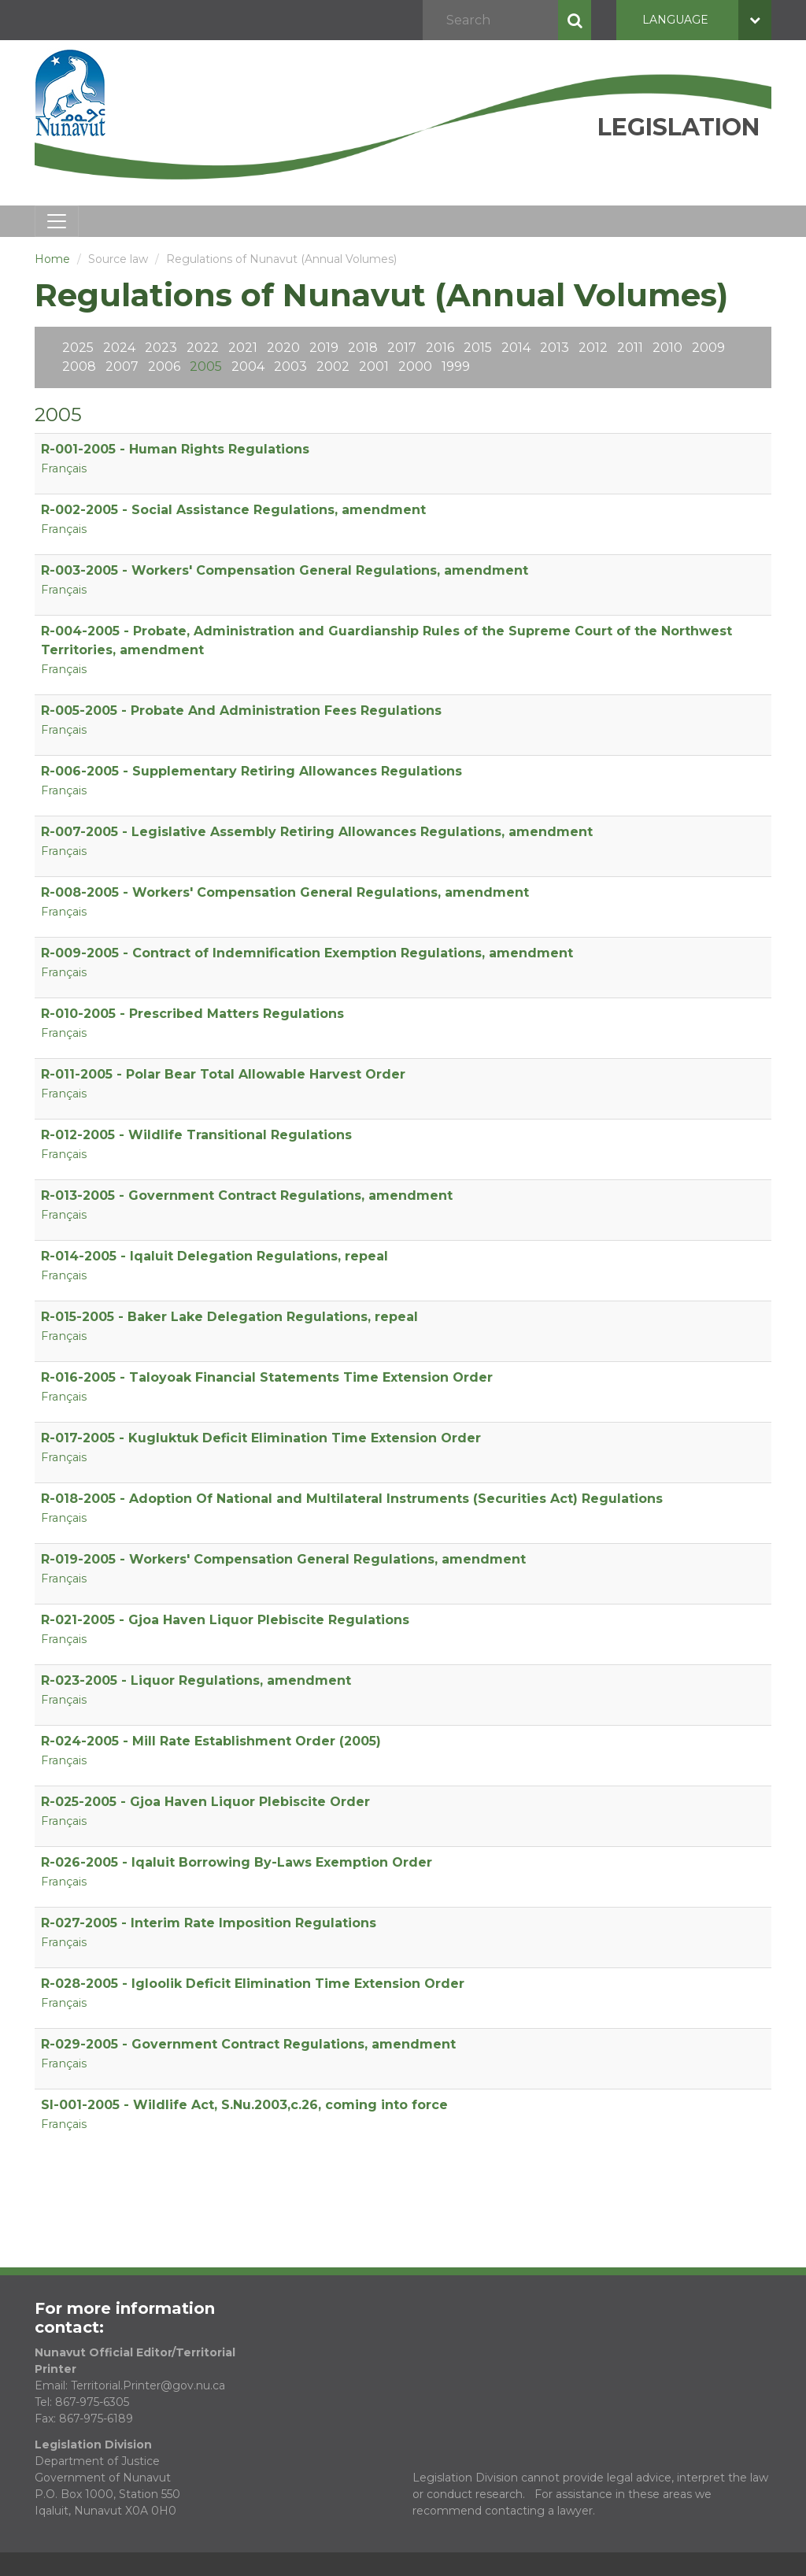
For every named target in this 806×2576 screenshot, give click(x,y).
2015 (478, 347)
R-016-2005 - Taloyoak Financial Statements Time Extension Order (267, 1377)
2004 (247, 366)
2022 (203, 347)
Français (64, 468)
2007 (122, 366)
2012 (593, 347)
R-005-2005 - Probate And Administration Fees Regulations (241, 710)
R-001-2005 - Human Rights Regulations (175, 449)
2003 (290, 366)
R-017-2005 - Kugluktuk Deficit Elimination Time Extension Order (261, 1437)
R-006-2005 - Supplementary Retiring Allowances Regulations (251, 771)
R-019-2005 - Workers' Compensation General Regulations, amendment (283, 1559)
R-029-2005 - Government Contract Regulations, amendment (248, 2044)
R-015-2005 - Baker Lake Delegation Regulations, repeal (229, 1316)
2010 (667, 347)
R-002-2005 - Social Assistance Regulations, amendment (233, 509)
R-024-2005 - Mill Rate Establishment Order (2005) (211, 1741)
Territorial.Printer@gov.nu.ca (148, 2385)
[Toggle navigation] (57, 221)
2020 (283, 347)
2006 (164, 366)
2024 (119, 347)
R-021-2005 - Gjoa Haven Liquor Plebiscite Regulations (225, 1619)
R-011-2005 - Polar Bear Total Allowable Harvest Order (223, 1074)
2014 (516, 347)
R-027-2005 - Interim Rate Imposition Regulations (208, 1922)
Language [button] (706, 20)
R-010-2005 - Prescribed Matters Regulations (192, 1013)
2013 (554, 347)
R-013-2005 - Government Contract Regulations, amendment (247, 1195)
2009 (708, 347)
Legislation (678, 127)
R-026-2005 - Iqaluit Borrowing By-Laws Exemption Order (236, 1862)
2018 (363, 347)
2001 (374, 366)
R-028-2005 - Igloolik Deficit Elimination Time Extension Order (252, 1983)
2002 (332, 366)
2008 (79, 366)
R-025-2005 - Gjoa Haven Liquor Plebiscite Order (205, 1801)
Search (574, 20)
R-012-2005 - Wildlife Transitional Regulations (196, 1134)
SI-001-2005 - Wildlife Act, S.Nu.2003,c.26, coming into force (244, 2104)
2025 (78, 347)
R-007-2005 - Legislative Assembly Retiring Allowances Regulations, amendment (317, 831)
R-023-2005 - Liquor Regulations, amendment (196, 1680)
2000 (415, 366)
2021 (242, 347)
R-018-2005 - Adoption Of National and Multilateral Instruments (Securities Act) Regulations (352, 1498)
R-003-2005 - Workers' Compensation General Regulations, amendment (284, 570)
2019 (323, 347)
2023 (161, 347)
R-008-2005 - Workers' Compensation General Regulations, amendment (285, 892)
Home (52, 259)
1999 (456, 366)
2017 (401, 347)
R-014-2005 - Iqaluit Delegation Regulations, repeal (214, 1256)
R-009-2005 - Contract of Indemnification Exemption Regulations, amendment (307, 953)
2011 (630, 347)
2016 (440, 347)
